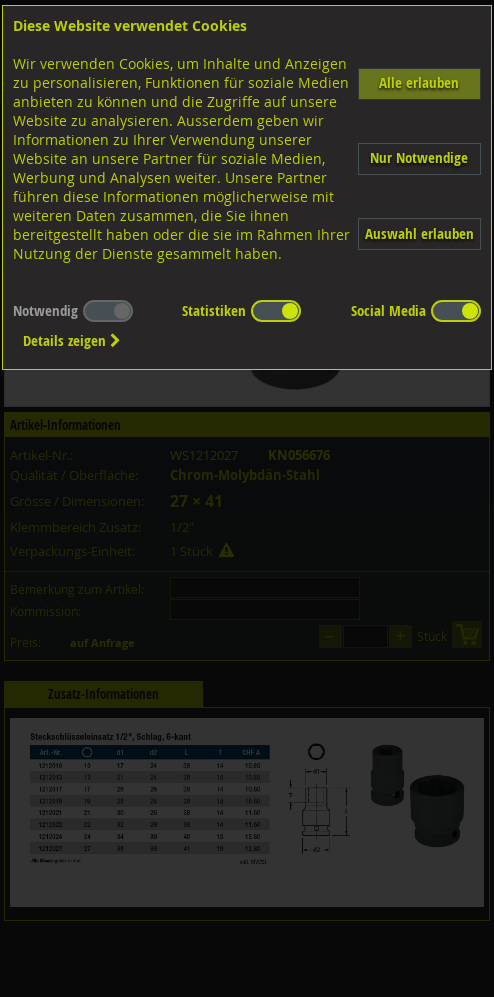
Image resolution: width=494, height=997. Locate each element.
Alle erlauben (419, 82)
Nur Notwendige (419, 157)
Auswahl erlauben (419, 233)
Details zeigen (72, 340)
